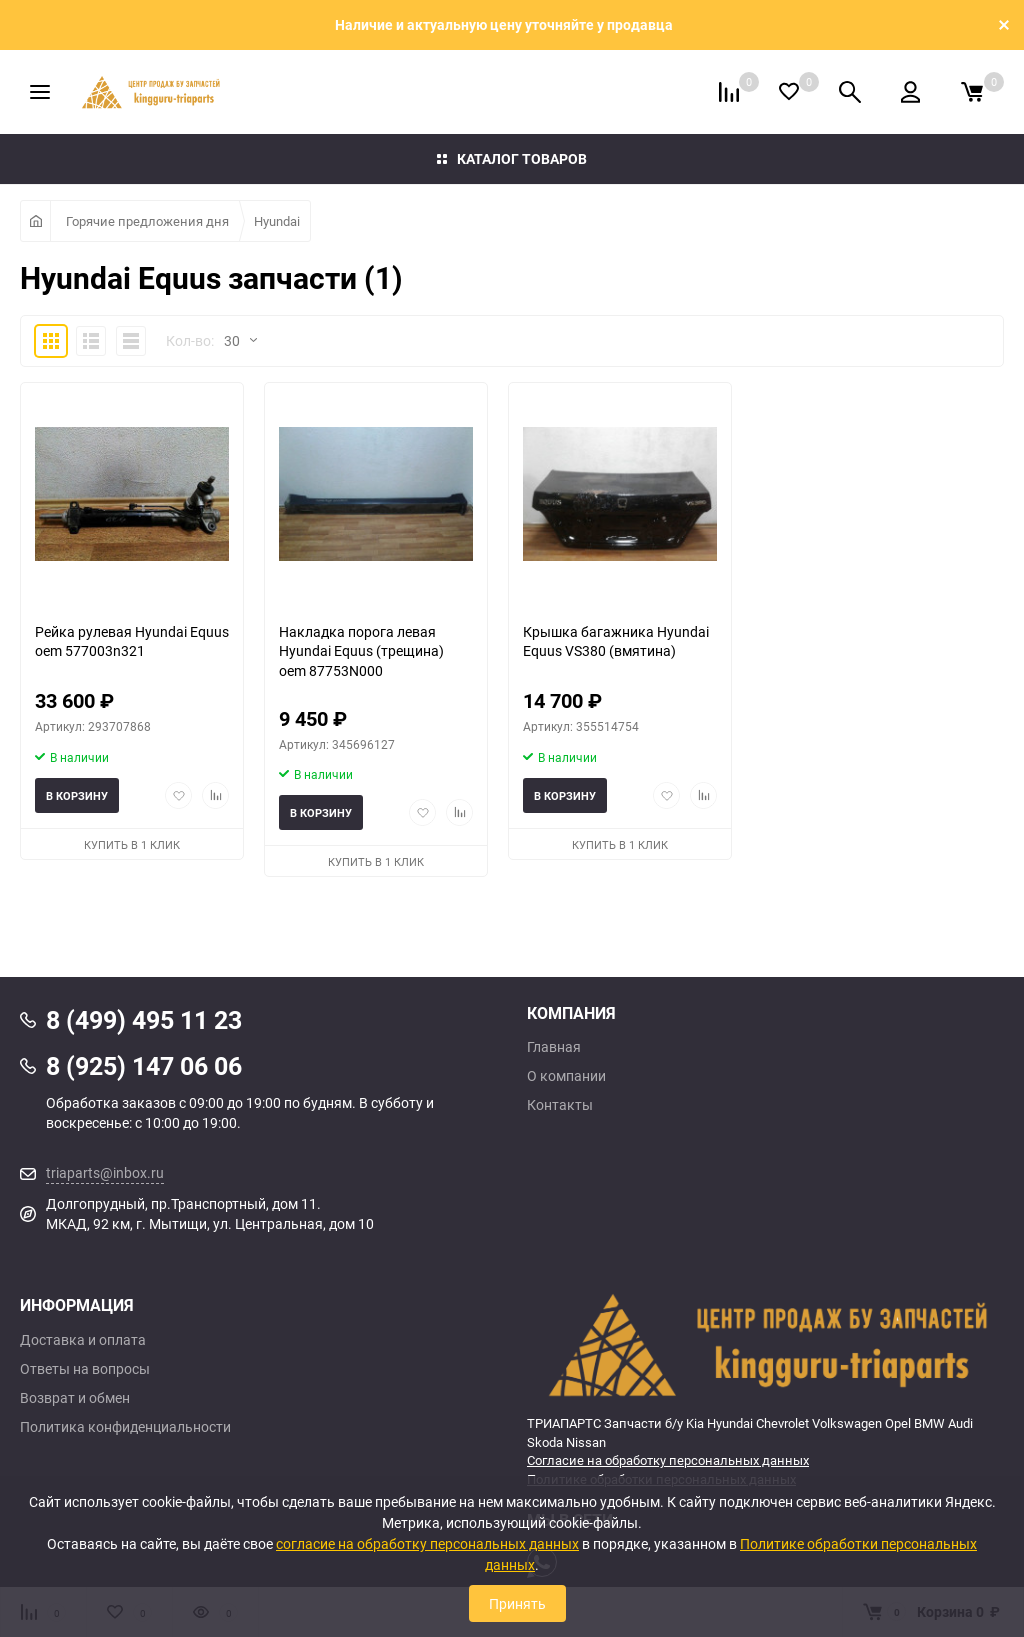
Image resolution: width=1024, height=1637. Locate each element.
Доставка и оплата (83, 1340)
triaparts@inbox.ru (105, 1172)
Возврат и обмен (75, 1398)
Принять (517, 1603)
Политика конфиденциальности (125, 1427)
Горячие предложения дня (147, 221)
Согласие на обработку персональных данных (668, 1460)
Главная (554, 1047)
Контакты (560, 1105)
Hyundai (277, 221)
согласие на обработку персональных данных (427, 1543)
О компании (566, 1076)
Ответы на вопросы (85, 1369)
